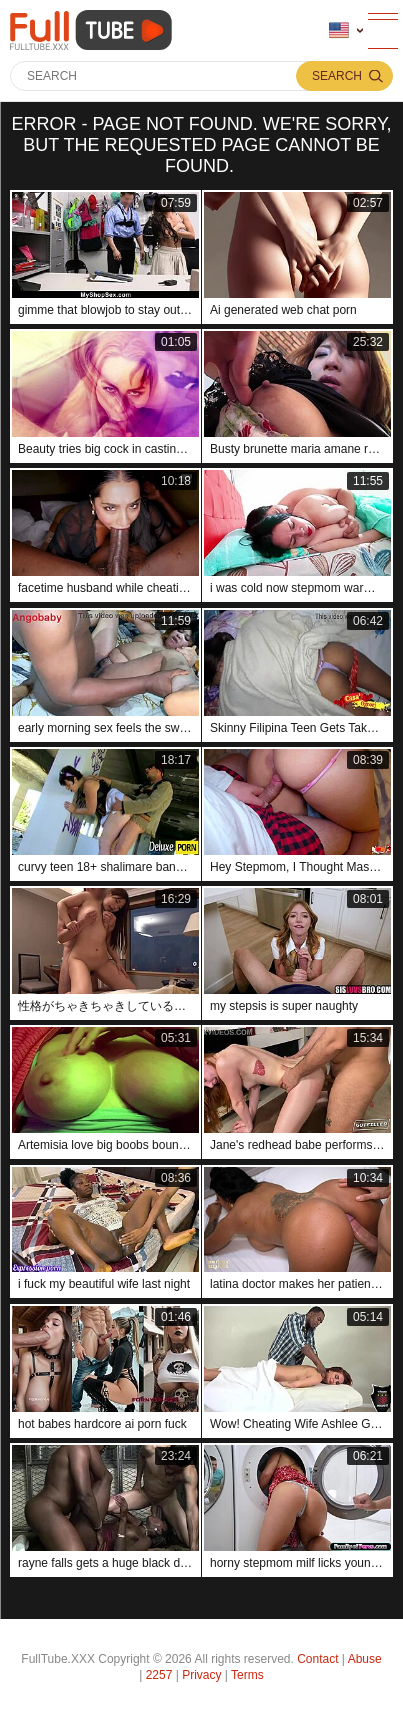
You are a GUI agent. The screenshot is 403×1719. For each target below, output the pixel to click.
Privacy (201, 1675)
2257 (159, 1675)
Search (337, 76)
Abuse (365, 1659)
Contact (317, 1659)
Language (339, 30)
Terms (247, 1675)
